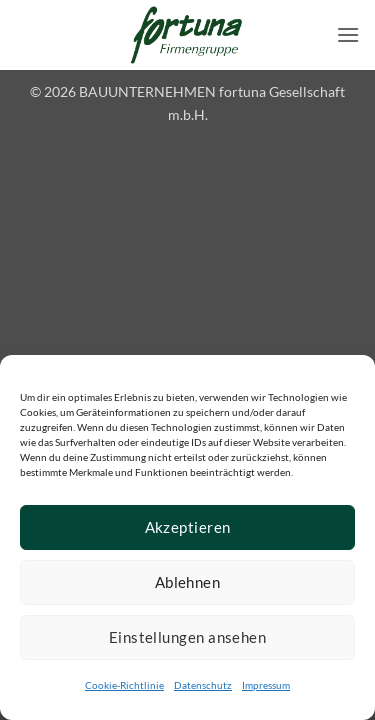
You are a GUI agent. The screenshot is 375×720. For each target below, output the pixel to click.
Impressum (266, 685)
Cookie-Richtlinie (124, 685)
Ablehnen (188, 582)
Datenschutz (203, 685)
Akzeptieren (188, 527)
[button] (348, 34)
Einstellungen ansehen (187, 637)
